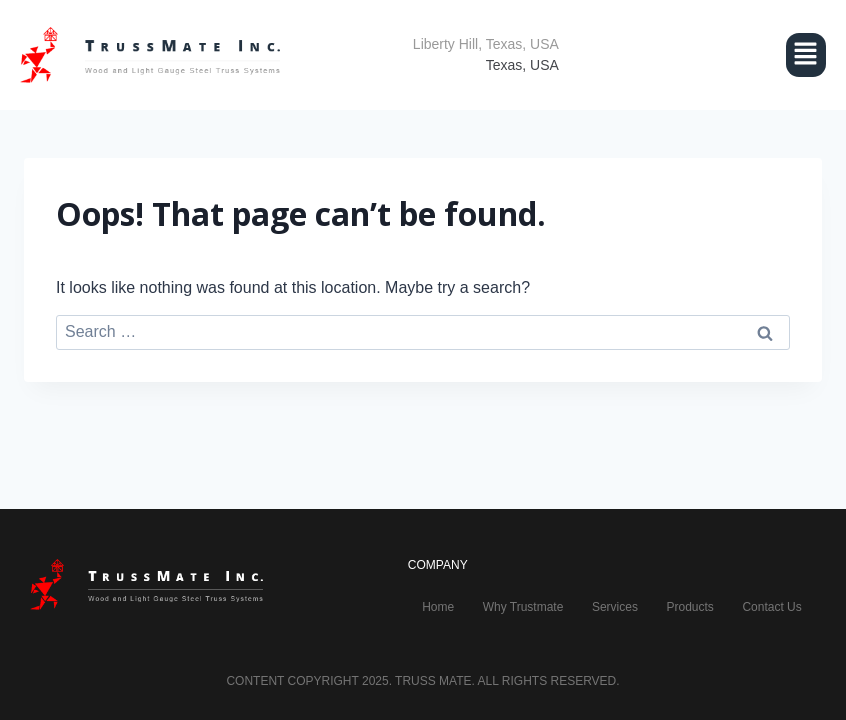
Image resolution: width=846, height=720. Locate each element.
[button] (712, 55)
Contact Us (771, 607)
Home (438, 607)
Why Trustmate (523, 607)
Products (689, 607)
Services (615, 607)
